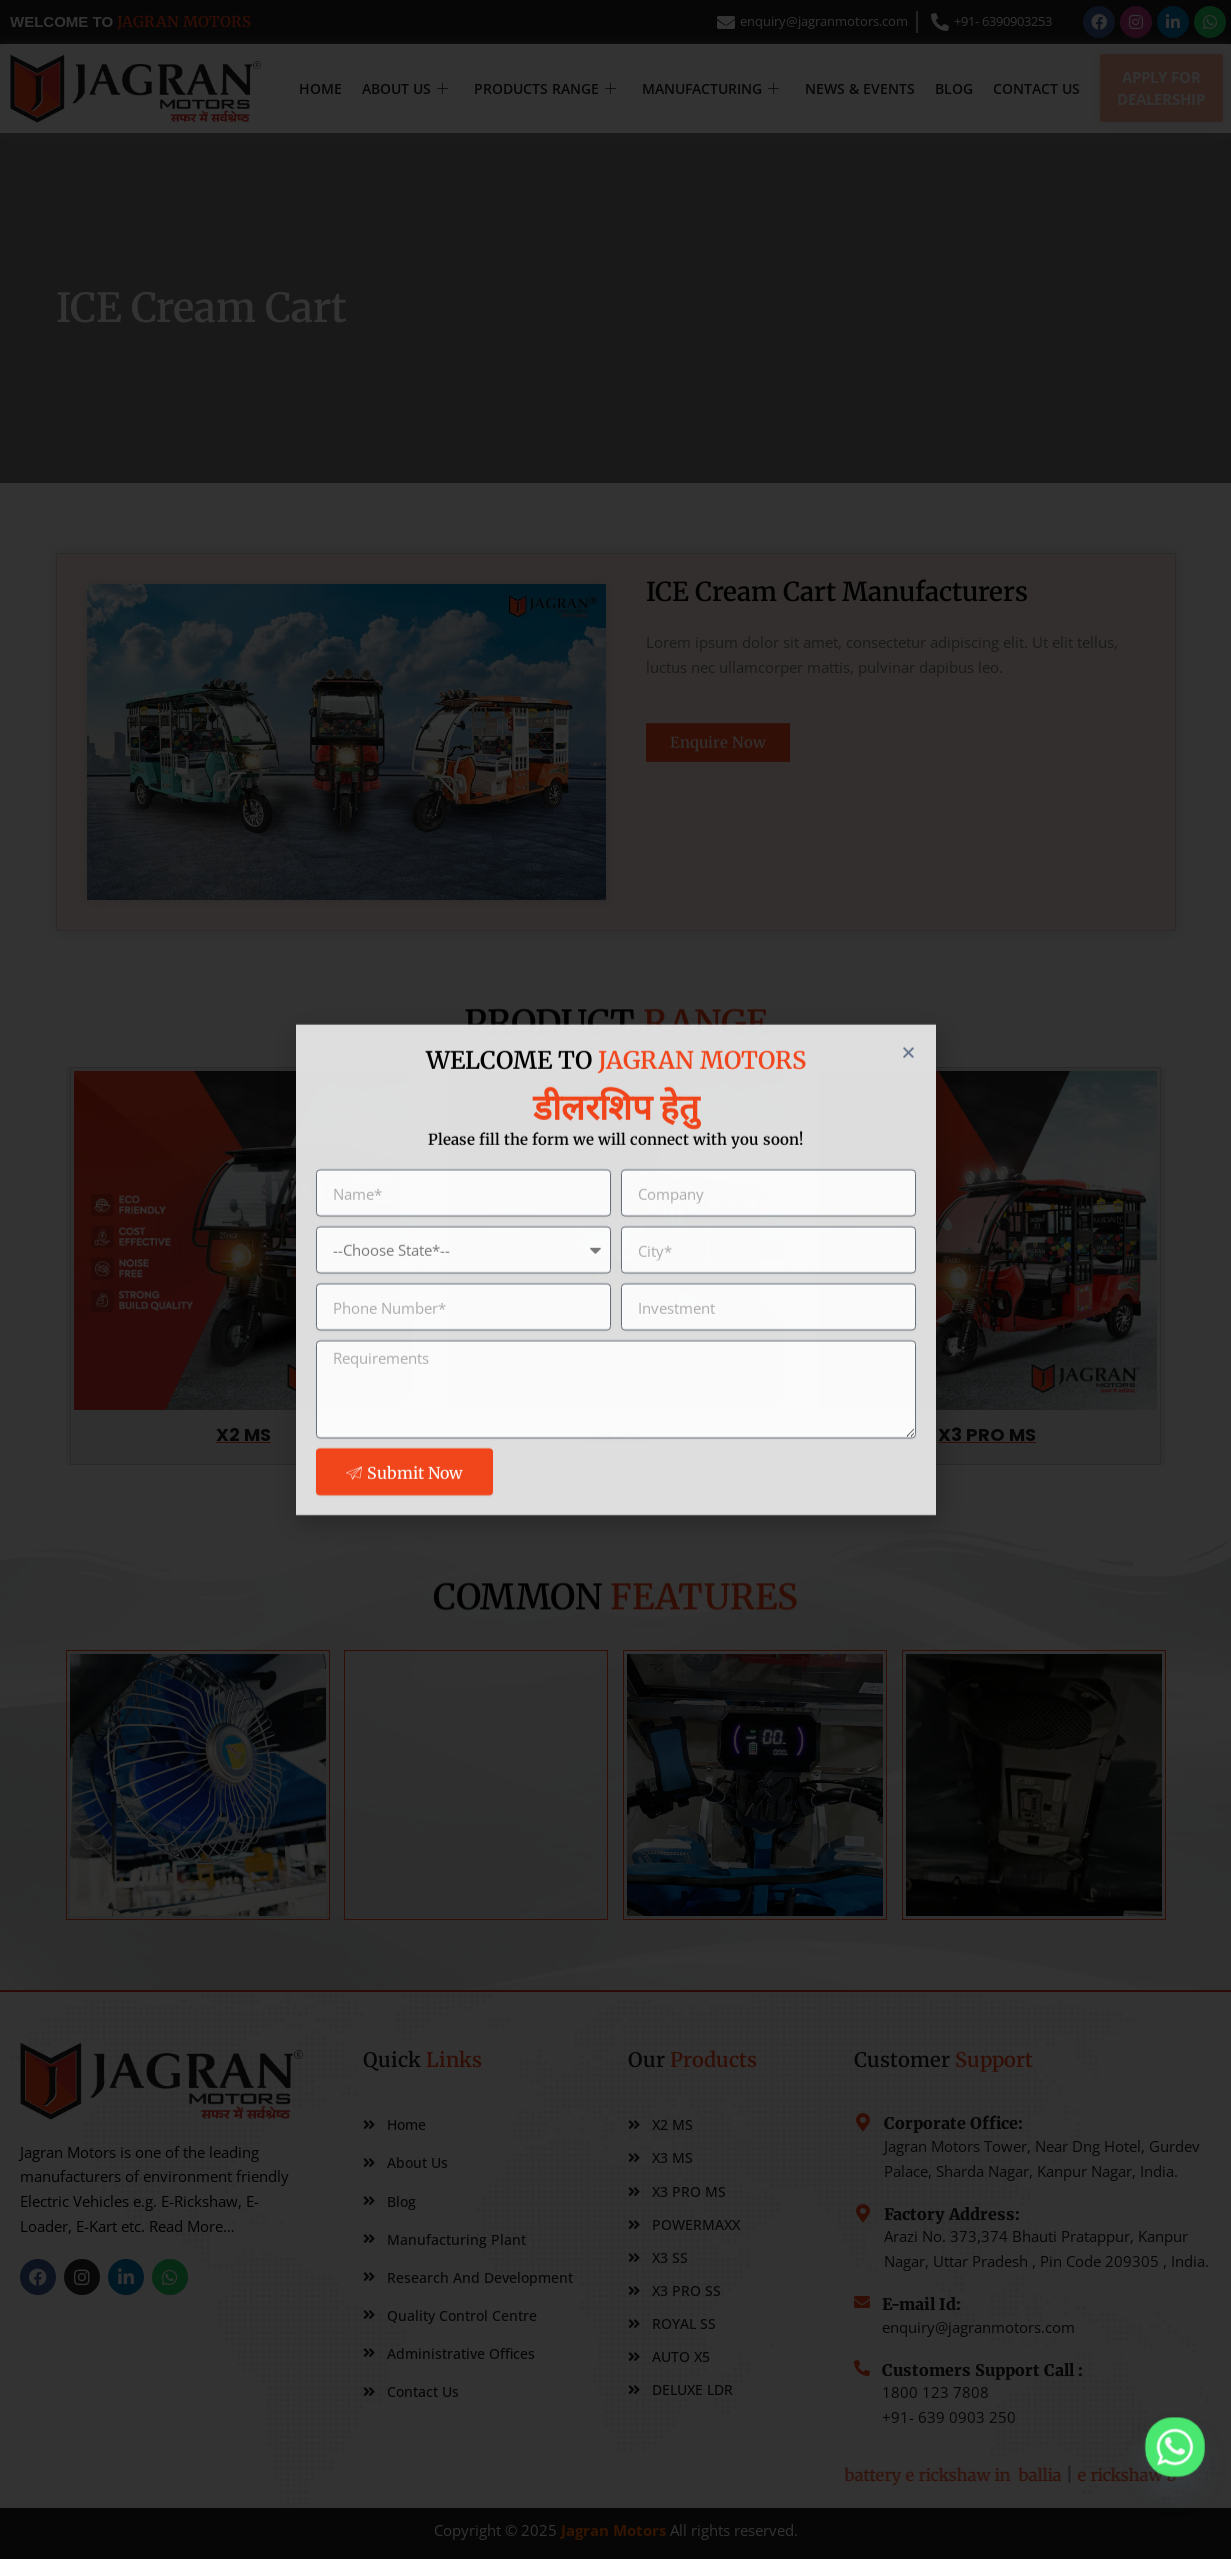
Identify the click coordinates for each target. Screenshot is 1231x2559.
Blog (954, 88)
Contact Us (1036, 88)
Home (320, 88)
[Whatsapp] (1175, 2447)
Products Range (545, 88)
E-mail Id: (921, 2322)
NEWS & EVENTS (860, 88)
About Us (405, 88)
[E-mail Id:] (862, 2320)
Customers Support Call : (982, 2398)
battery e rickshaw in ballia (1073, 2474)
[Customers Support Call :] (862, 2396)
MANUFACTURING (710, 88)
